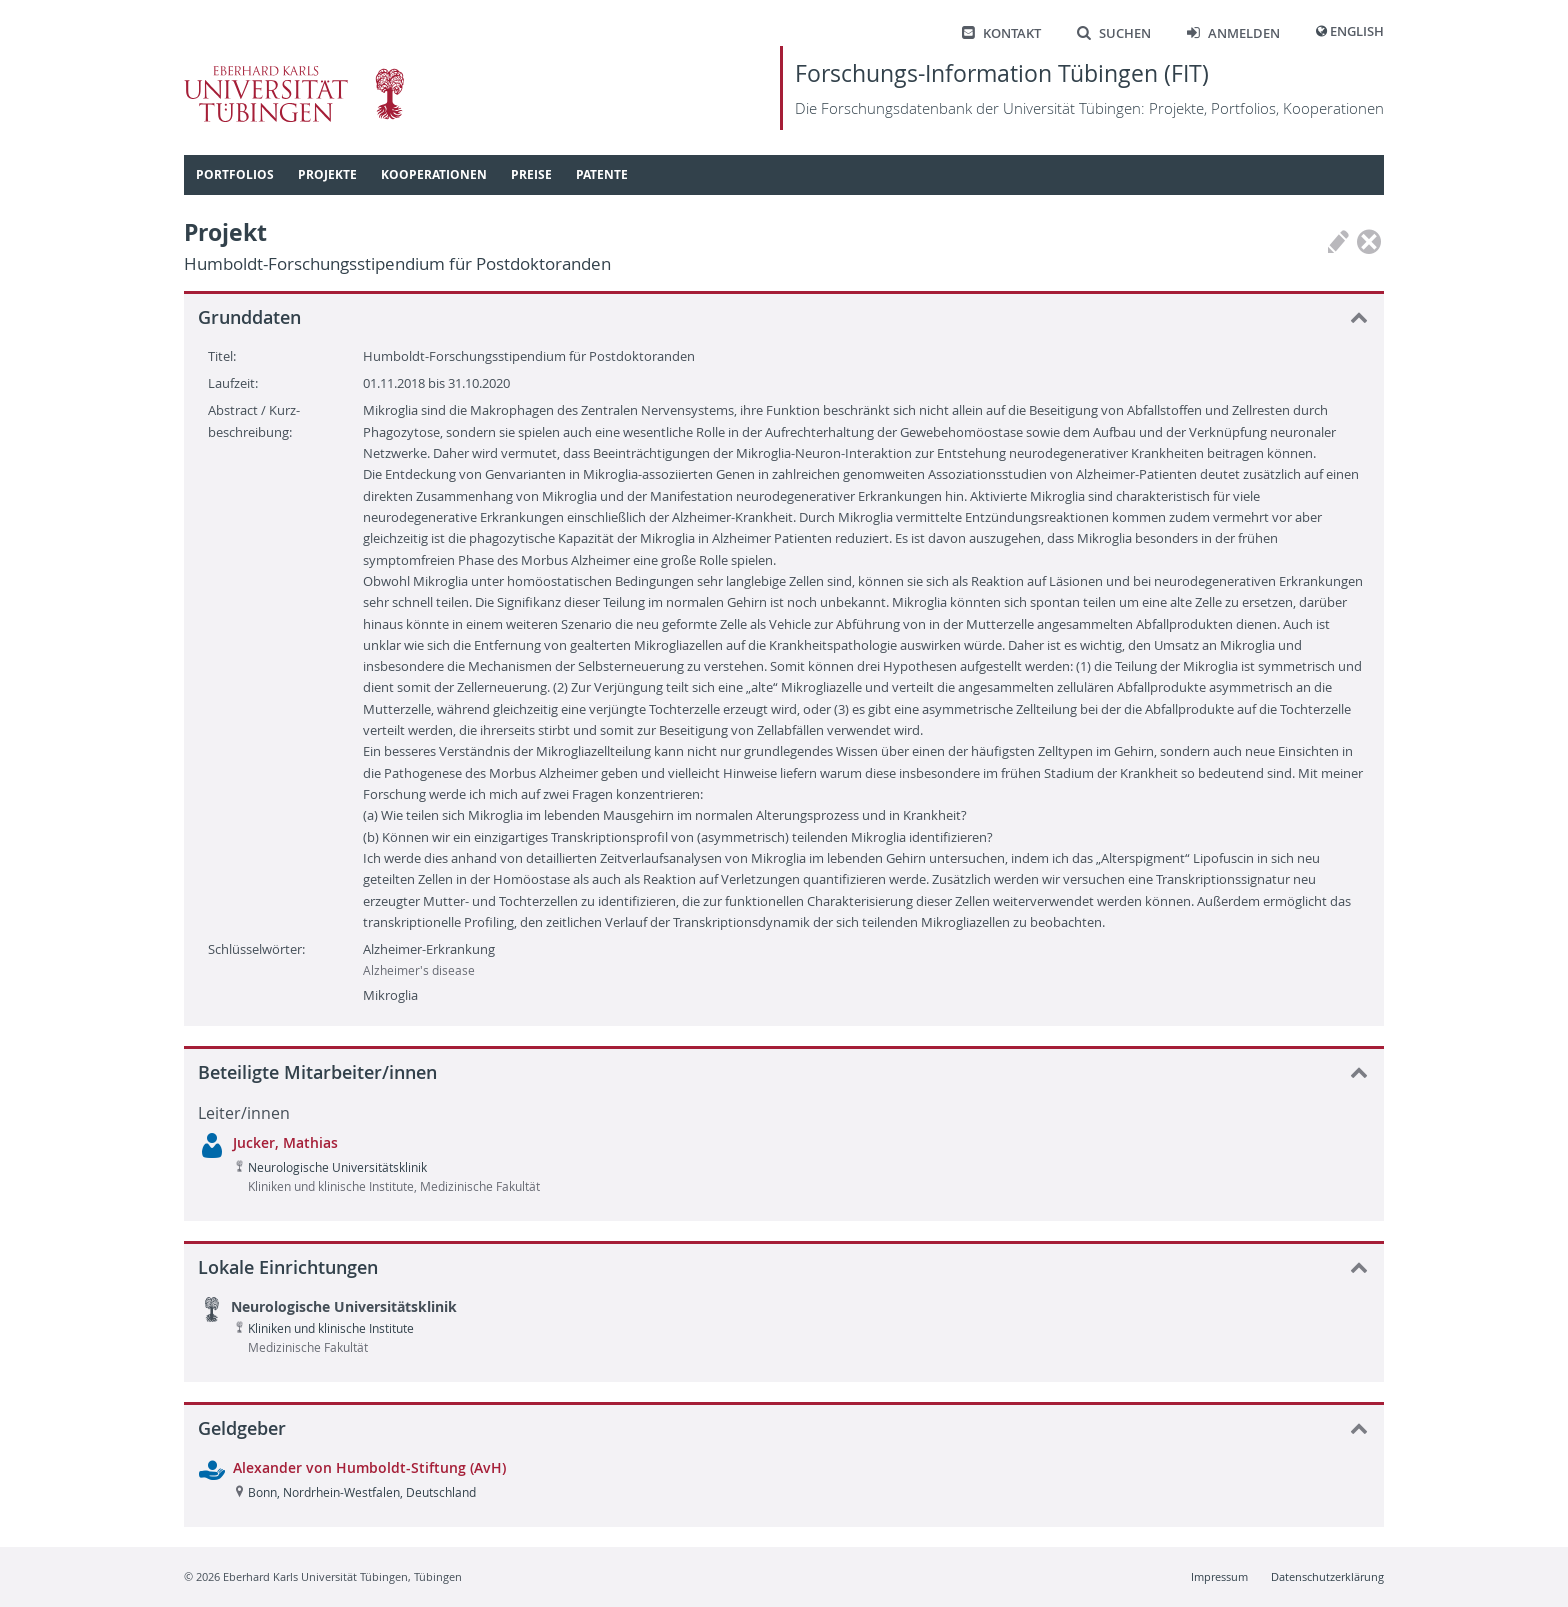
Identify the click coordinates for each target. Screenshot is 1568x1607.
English (1357, 31)
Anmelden (1233, 33)
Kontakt (1001, 33)
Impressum (1219, 1576)
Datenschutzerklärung (1327, 1576)
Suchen (1114, 33)
